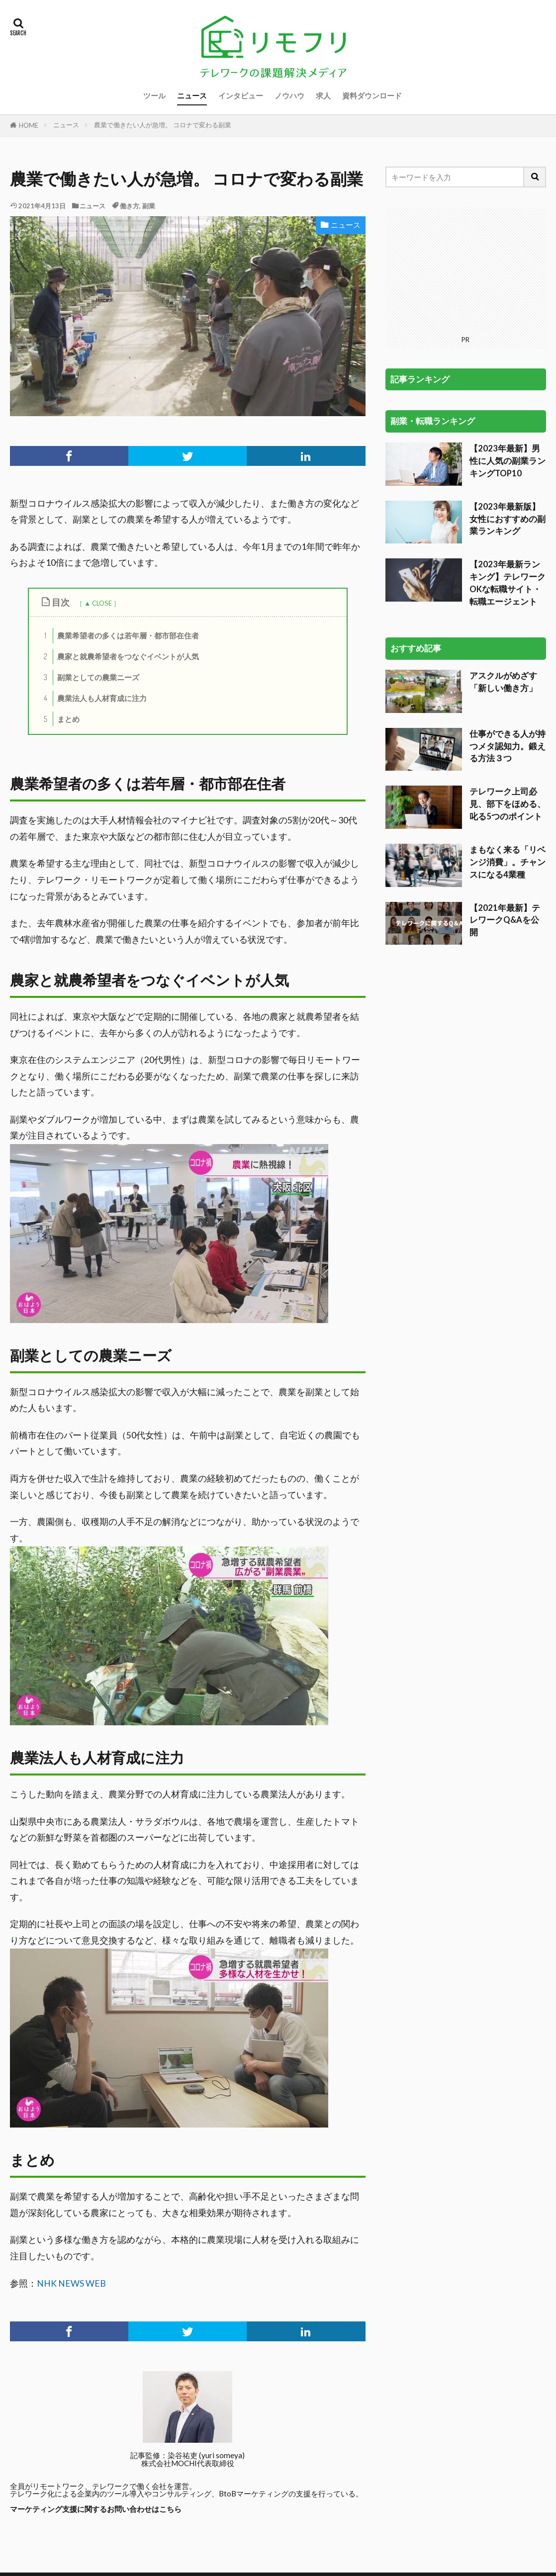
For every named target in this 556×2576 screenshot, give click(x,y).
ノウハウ (289, 95)
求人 (323, 95)
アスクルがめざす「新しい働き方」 (503, 557)
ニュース (192, 95)
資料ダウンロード (372, 95)
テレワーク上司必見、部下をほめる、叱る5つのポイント (507, 679)
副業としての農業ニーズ (88, 677)
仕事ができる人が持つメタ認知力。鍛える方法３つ (507, 621)
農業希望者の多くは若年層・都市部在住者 (118, 635)
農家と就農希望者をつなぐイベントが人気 (118, 656)
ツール (154, 95)
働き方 (129, 206)
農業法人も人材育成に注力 (92, 698)
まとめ (59, 719)
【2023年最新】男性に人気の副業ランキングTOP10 (507, 336)
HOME (28, 125)
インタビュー (240, 95)
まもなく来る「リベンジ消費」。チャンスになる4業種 (507, 737)
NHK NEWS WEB (71, 2283)
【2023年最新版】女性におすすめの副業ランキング (507, 394)
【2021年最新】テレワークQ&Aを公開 (504, 795)
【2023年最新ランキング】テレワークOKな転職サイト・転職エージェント (507, 458)
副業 (148, 206)
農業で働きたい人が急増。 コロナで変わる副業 (162, 125)
